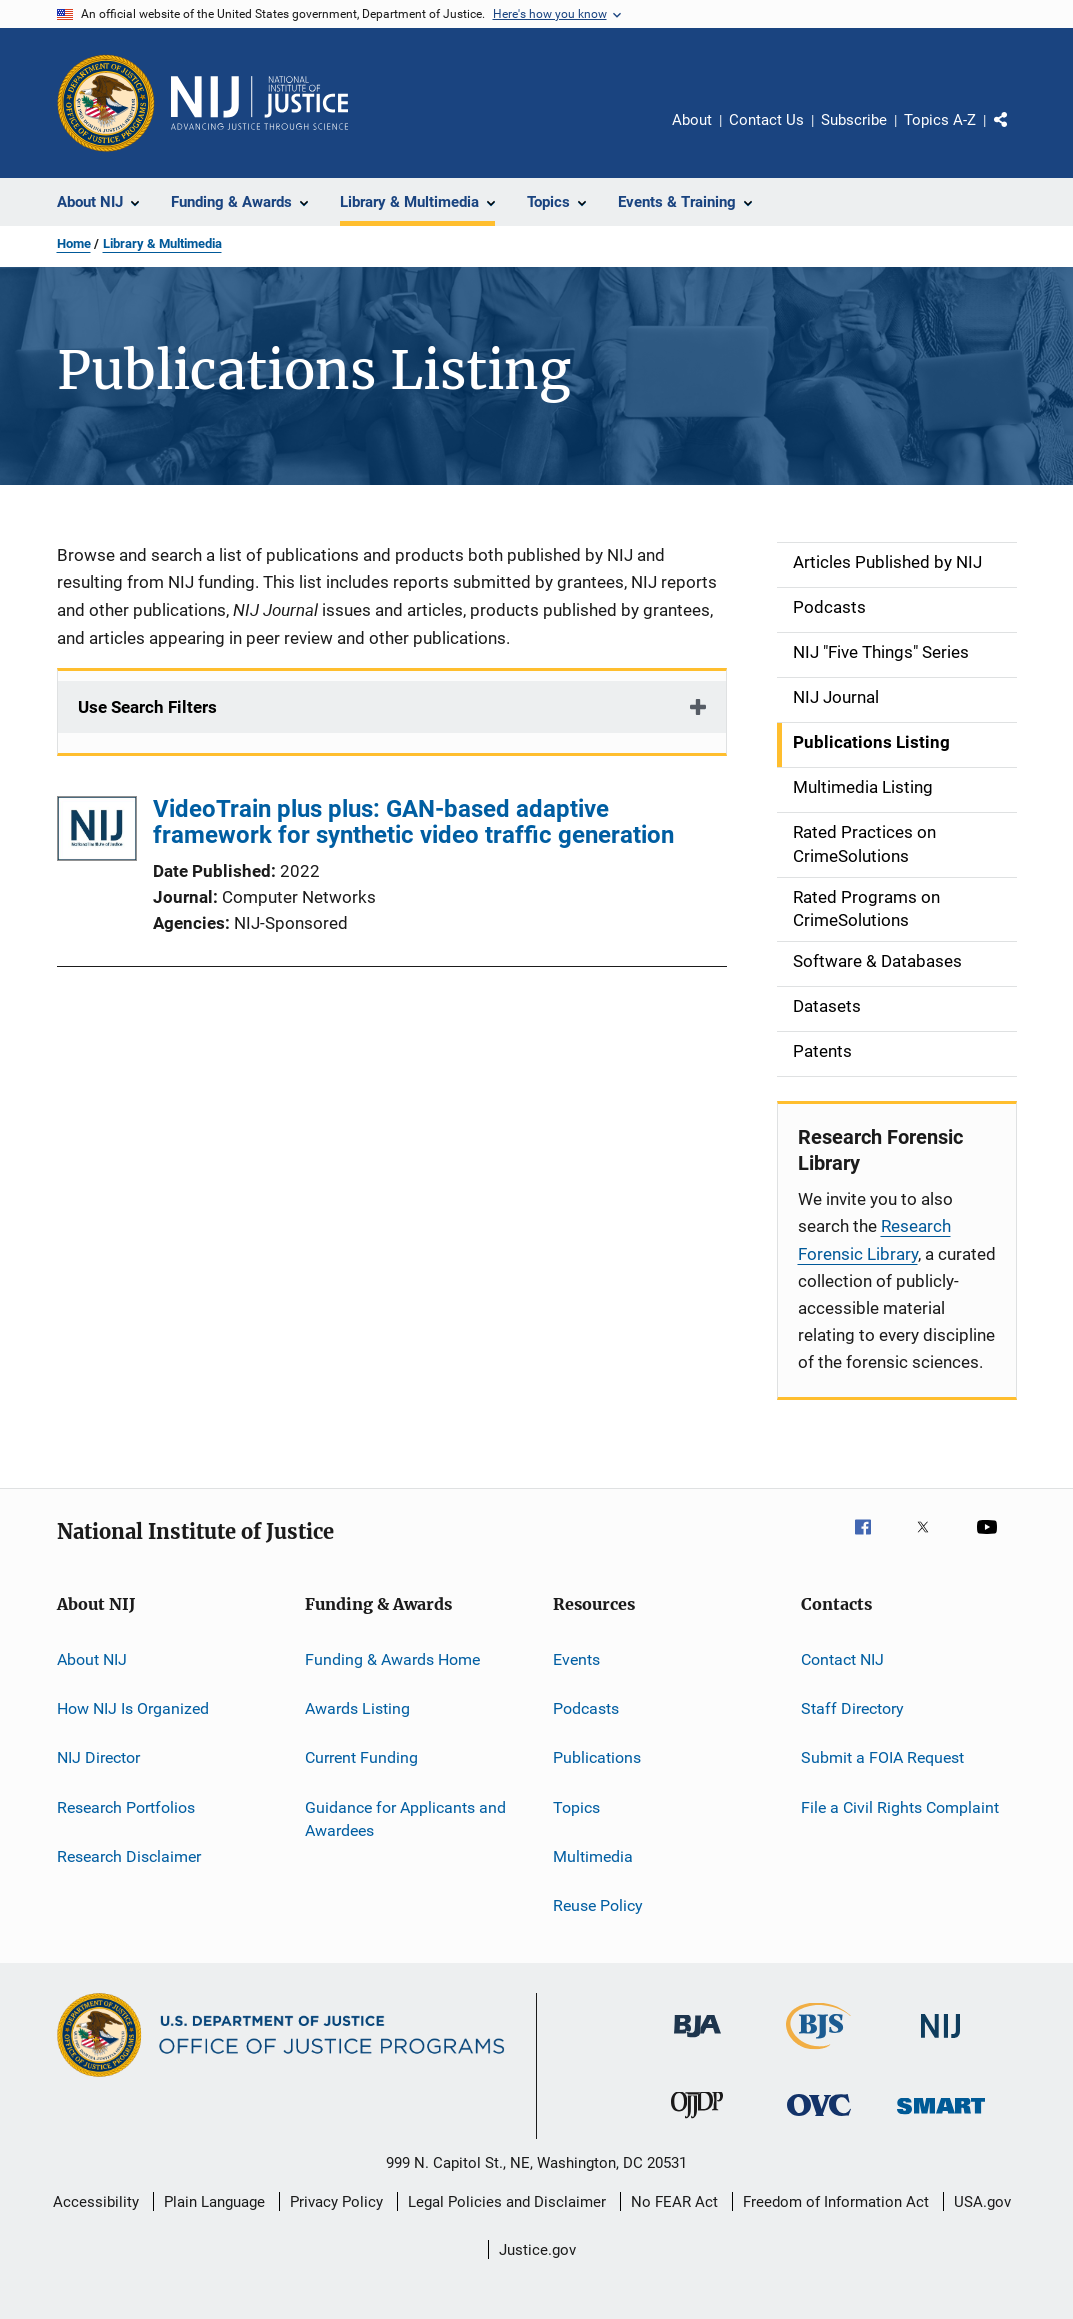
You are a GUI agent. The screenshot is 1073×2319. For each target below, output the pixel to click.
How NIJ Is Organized (133, 1708)
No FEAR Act (674, 2202)
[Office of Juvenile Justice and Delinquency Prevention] (697, 2122)
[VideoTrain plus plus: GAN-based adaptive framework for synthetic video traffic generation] (97, 832)
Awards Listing (357, 1708)
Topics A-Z (940, 120)
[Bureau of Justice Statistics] (818, 2053)
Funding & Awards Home (392, 1658)
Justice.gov (537, 2250)
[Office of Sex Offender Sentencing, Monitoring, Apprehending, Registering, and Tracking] (941, 2117)
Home (74, 243)
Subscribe (854, 120)
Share (1017, 134)
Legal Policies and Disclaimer (507, 2202)
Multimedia (593, 1856)
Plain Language (214, 2202)
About (692, 120)
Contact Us (766, 120)
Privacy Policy (336, 2202)
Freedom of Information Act (836, 2202)
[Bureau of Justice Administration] (697, 2041)
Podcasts (586, 1708)
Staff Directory (852, 1708)
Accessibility (96, 2202)
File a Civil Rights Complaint (900, 1806)
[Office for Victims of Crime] (819, 2119)
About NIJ (92, 1658)
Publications (597, 1757)
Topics (576, 1806)
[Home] (260, 103)
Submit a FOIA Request (882, 1757)
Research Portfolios (126, 1806)
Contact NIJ (842, 1658)
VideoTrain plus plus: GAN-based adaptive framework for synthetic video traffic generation (413, 822)
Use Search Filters (147, 707)
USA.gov (982, 2202)
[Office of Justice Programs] (106, 103)
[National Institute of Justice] (941, 2041)
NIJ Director (98, 1757)
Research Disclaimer (129, 1856)
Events (576, 1658)
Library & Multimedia (162, 243)
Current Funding (361, 1757)
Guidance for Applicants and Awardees (405, 1818)
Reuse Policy (598, 1905)
